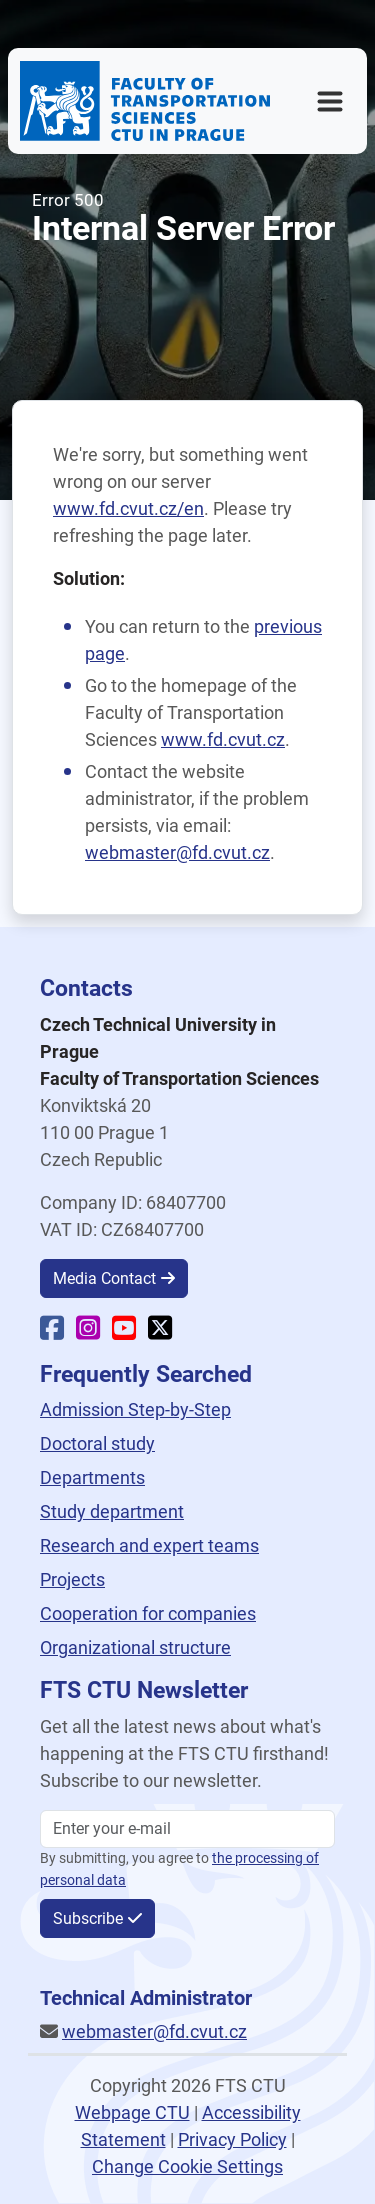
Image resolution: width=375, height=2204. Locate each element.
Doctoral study (97, 1443)
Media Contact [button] (104, 1278)
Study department (112, 1511)
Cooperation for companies (148, 1613)
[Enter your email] (187, 1829)
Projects (72, 1579)
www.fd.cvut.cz (223, 739)
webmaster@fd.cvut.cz (177, 852)
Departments (92, 1477)
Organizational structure (135, 1647)
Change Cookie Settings (187, 2166)
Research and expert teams (149, 1545)
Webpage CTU (132, 2112)
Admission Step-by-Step (135, 1409)
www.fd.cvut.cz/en (128, 508)
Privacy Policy (232, 2139)
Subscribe (88, 1918)
